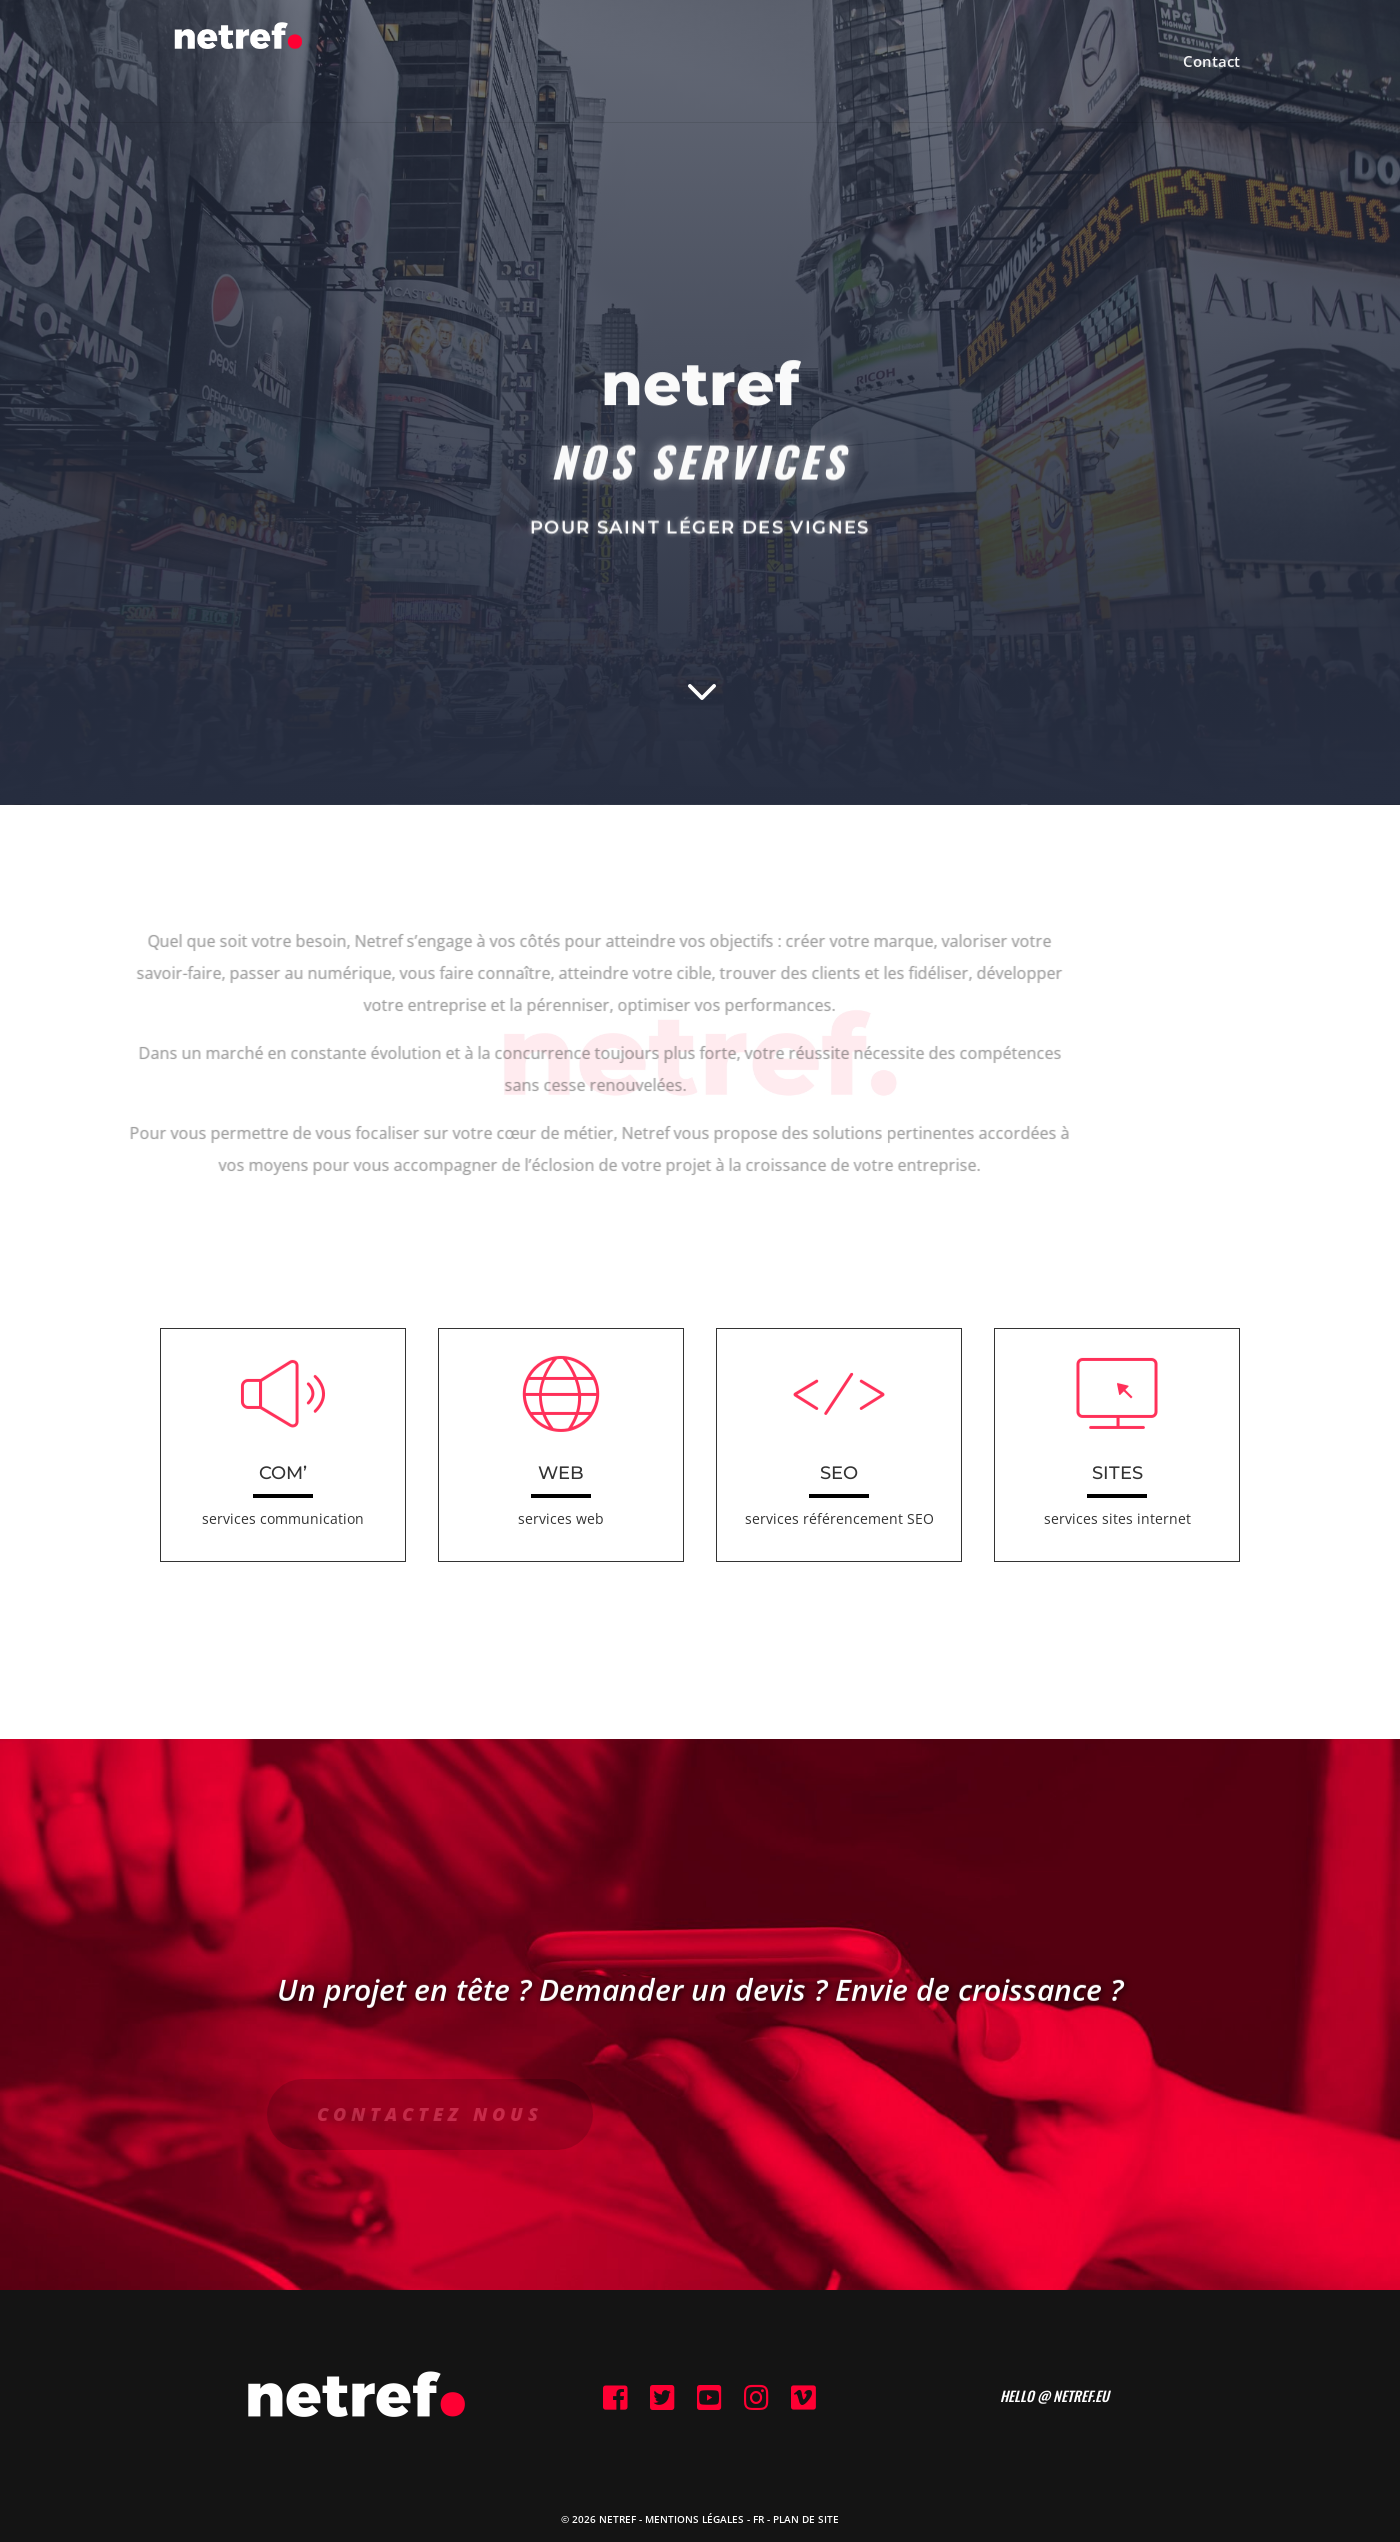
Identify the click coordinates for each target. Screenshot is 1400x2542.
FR (758, 2519)
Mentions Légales (694, 2519)
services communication (283, 1518)
